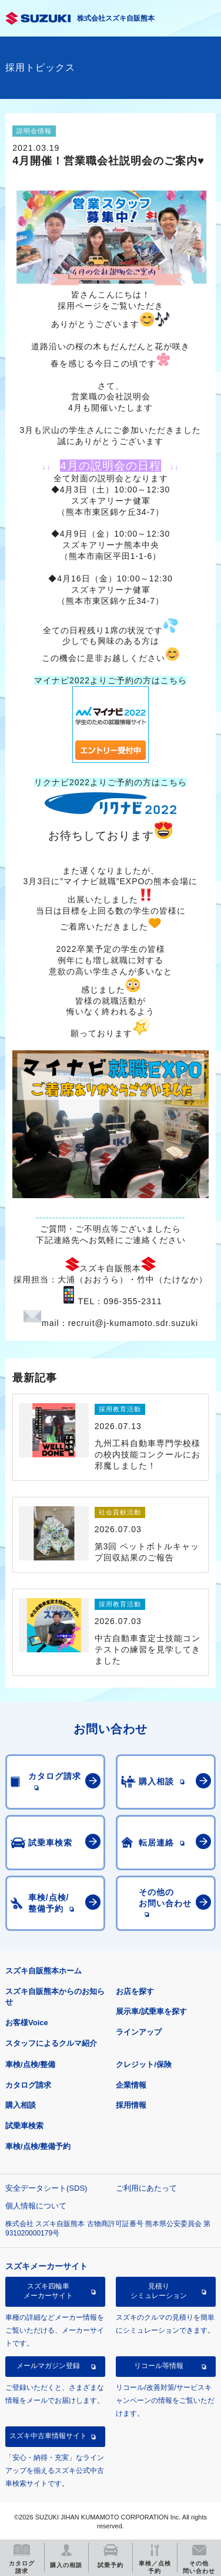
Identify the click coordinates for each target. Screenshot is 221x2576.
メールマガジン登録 (48, 2366)
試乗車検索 (24, 2125)
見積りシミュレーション (158, 2291)
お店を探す (135, 1991)
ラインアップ (139, 2032)
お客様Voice (26, 2022)
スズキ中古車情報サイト (48, 2436)
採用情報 (131, 2105)
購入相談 (20, 2105)
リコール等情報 (158, 2366)
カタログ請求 (28, 2085)
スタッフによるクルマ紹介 (51, 2043)
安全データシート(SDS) (46, 2188)
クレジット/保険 (144, 2064)
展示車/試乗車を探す (151, 2011)
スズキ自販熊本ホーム (43, 1970)
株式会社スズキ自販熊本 (116, 18)
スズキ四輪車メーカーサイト (48, 2291)
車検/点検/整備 (30, 2064)
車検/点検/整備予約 (38, 2146)
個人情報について (35, 2205)
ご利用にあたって (146, 2188)
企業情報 (131, 2085)
